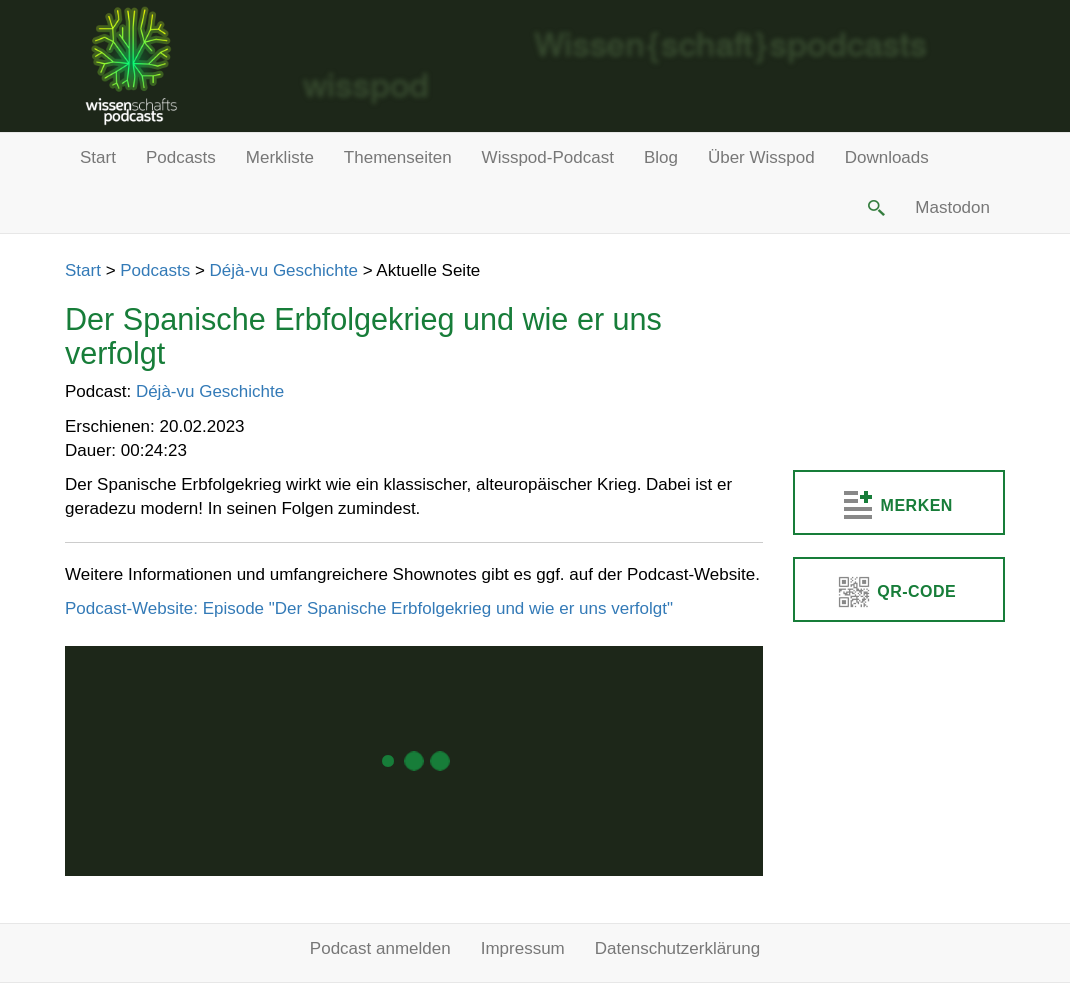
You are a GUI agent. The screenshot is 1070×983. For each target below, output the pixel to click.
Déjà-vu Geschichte (284, 270)
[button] (875, 208)
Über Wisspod (761, 157)
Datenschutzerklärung (677, 948)
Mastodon (952, 207)
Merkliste (280, 157)
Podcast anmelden (380, 948)
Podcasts (181, 157)
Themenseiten (398, 157)
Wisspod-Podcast (548, 157)
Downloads (887, 157)
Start (98, 157)
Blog (661, 157)
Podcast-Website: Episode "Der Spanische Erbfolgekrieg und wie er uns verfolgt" (369, 608)
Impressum (523, 948)
